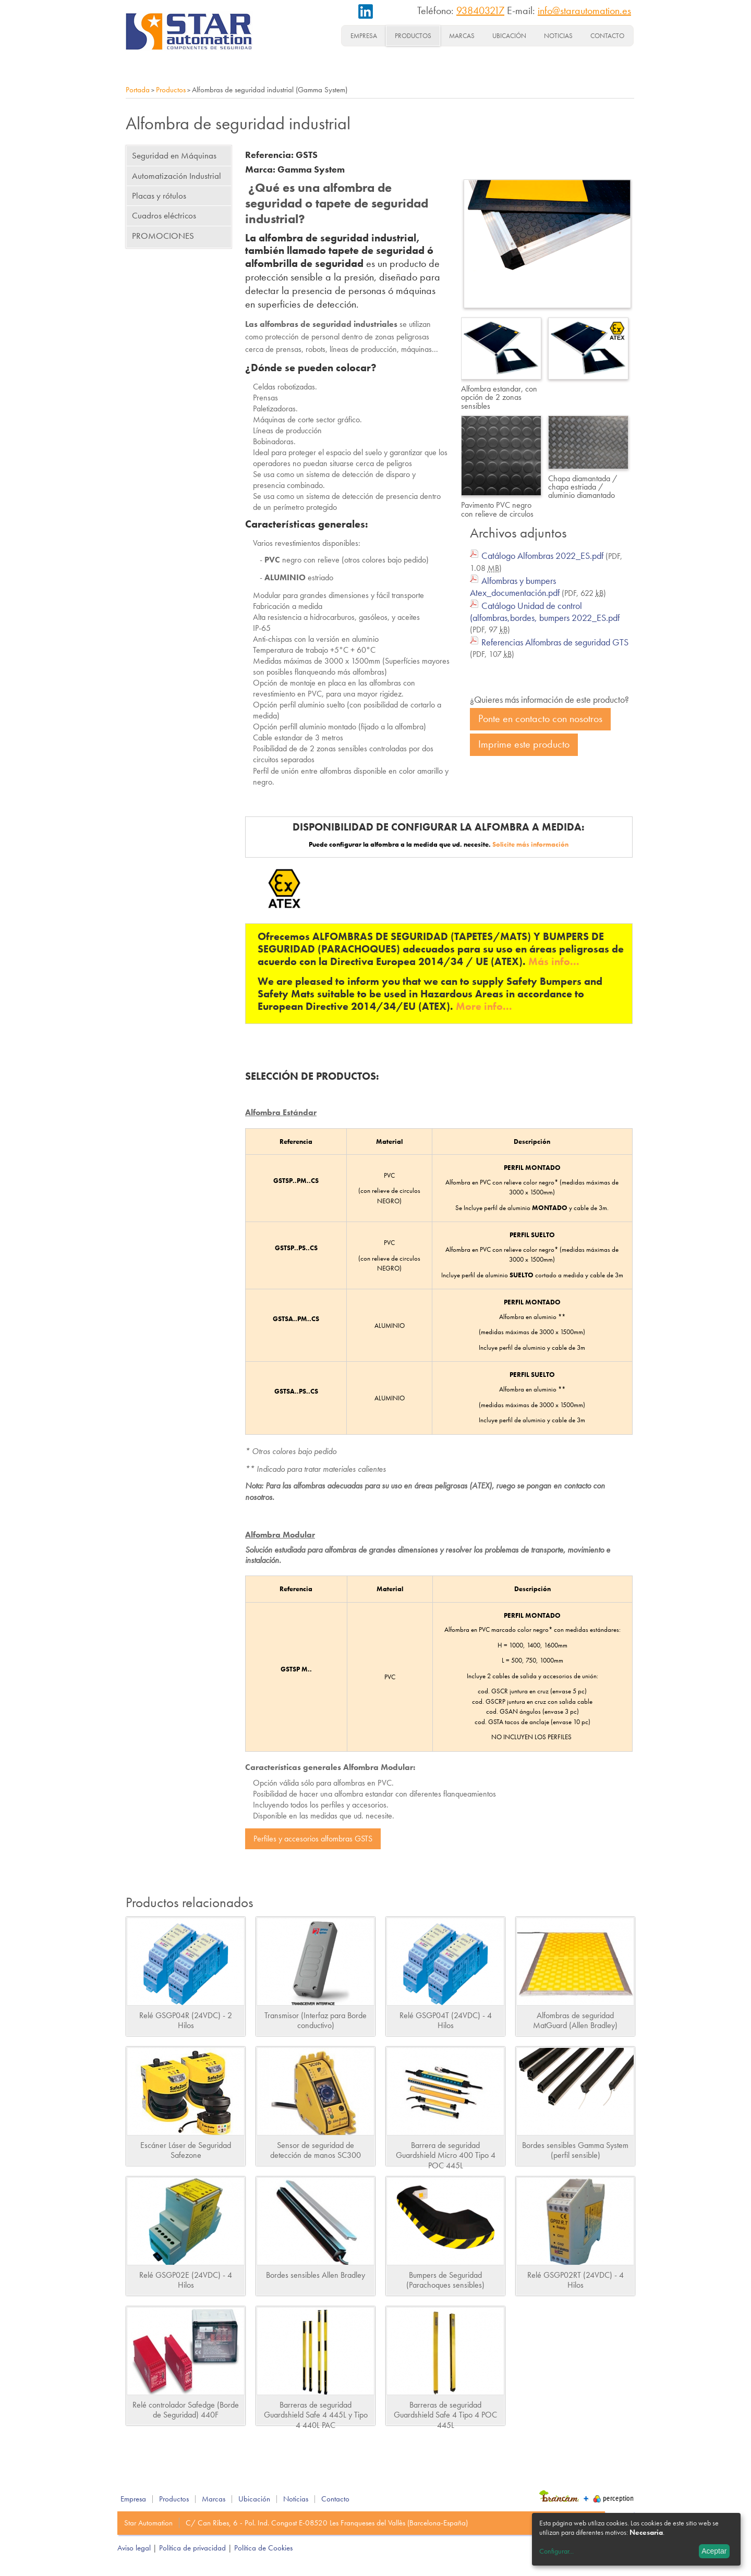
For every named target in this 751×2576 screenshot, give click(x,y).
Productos (413, 35)
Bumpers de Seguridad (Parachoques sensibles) (445, 2279)
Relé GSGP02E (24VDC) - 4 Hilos (185, 2279)
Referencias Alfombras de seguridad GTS (554, 642)
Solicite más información (530, 844)
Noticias (558, 35)
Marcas (462, 35)
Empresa (363, 35)
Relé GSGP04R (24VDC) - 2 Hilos (185, 2020)
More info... (484, 1006)
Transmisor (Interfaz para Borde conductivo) (315, 2020)
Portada (138, 89)
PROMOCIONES (163, 235)
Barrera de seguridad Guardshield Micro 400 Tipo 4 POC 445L (445, 2155)
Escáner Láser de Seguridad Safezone (185, 2150)
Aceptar (713, 2551)
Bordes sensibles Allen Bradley (315, 2274)
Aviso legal (134, 2548)
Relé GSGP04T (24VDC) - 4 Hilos (445, 2020)
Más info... (553, 961)
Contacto (607, 35)
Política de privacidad (192, 2548)
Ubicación (509, 35)
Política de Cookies (263, 2548)
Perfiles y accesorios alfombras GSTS (312, 1838)
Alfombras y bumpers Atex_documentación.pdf (515, 587)
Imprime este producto (524, 744)
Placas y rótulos (159, 195)
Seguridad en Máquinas (174, 155)
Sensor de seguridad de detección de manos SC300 (315, 2150)
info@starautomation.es (584, 10)
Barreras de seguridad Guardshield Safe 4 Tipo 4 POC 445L (445, 2415)
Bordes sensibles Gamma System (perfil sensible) (575, 2150)
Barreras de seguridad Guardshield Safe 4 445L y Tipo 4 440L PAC (316, 2415)
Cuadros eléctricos (164, 215)
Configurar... (556, 2551)
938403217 (480, 10)
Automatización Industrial (176, 175)
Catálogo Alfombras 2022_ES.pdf (542, 555)
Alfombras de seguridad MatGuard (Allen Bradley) (575, 2020)
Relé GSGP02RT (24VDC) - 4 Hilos (575, 2279)
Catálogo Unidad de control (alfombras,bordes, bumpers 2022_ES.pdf (545, 612)
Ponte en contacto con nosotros (540, 718)
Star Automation (148, 2523)
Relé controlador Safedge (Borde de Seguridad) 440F (185, 2409)
